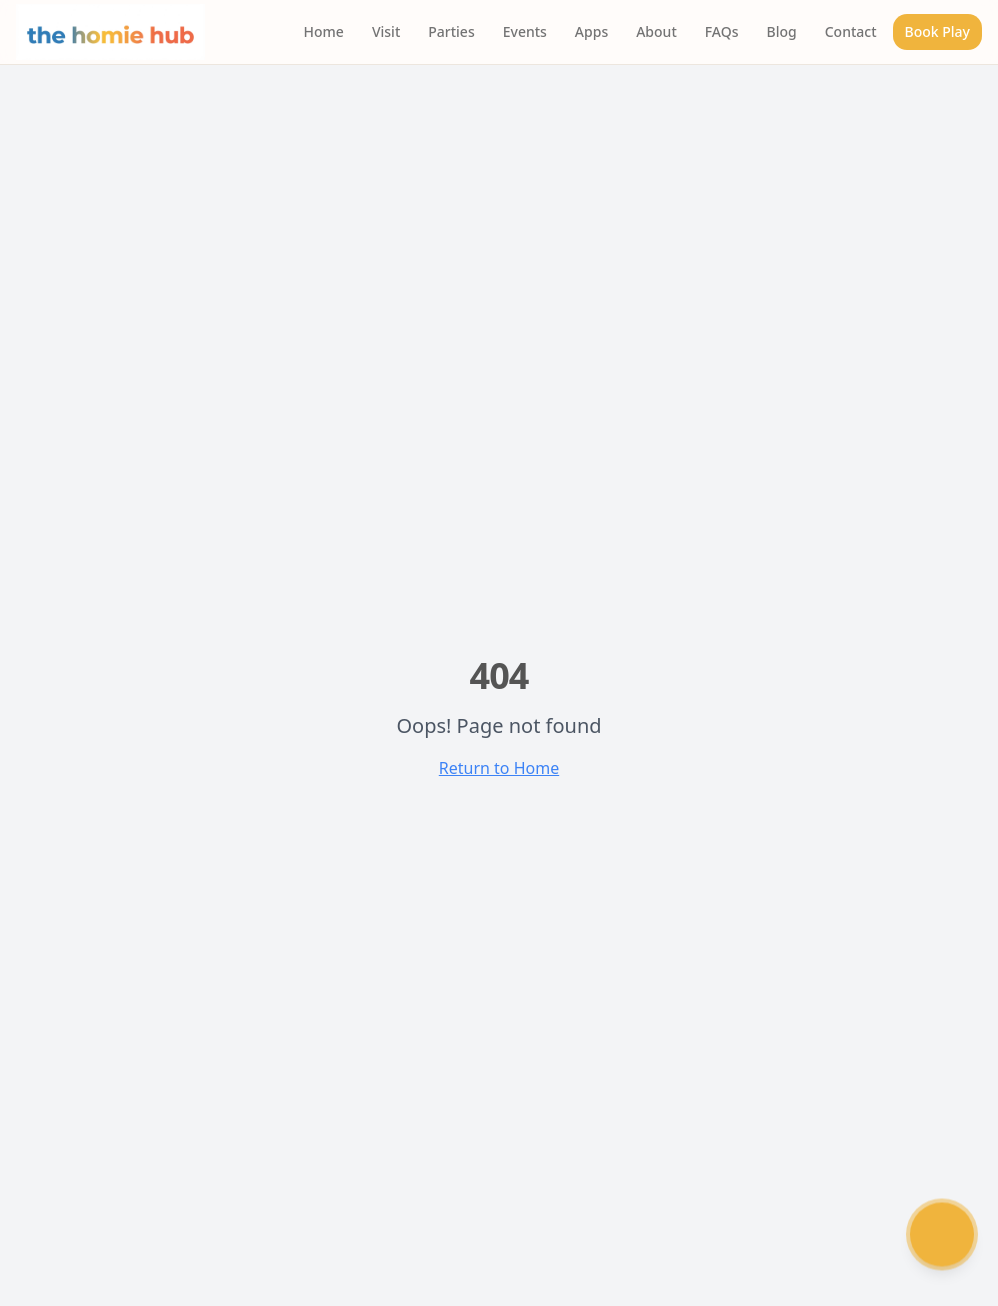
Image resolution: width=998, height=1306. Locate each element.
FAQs (722, 31)
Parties (451, 31)
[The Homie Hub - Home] (110, 32)
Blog (782, 31)
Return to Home (499, 768)
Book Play (937, 31)
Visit (386, 31)
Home (324, 31)
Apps (591, 31)
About (656, 31)
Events (525, 31)
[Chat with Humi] (942, 1235)
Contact (851, 31)
